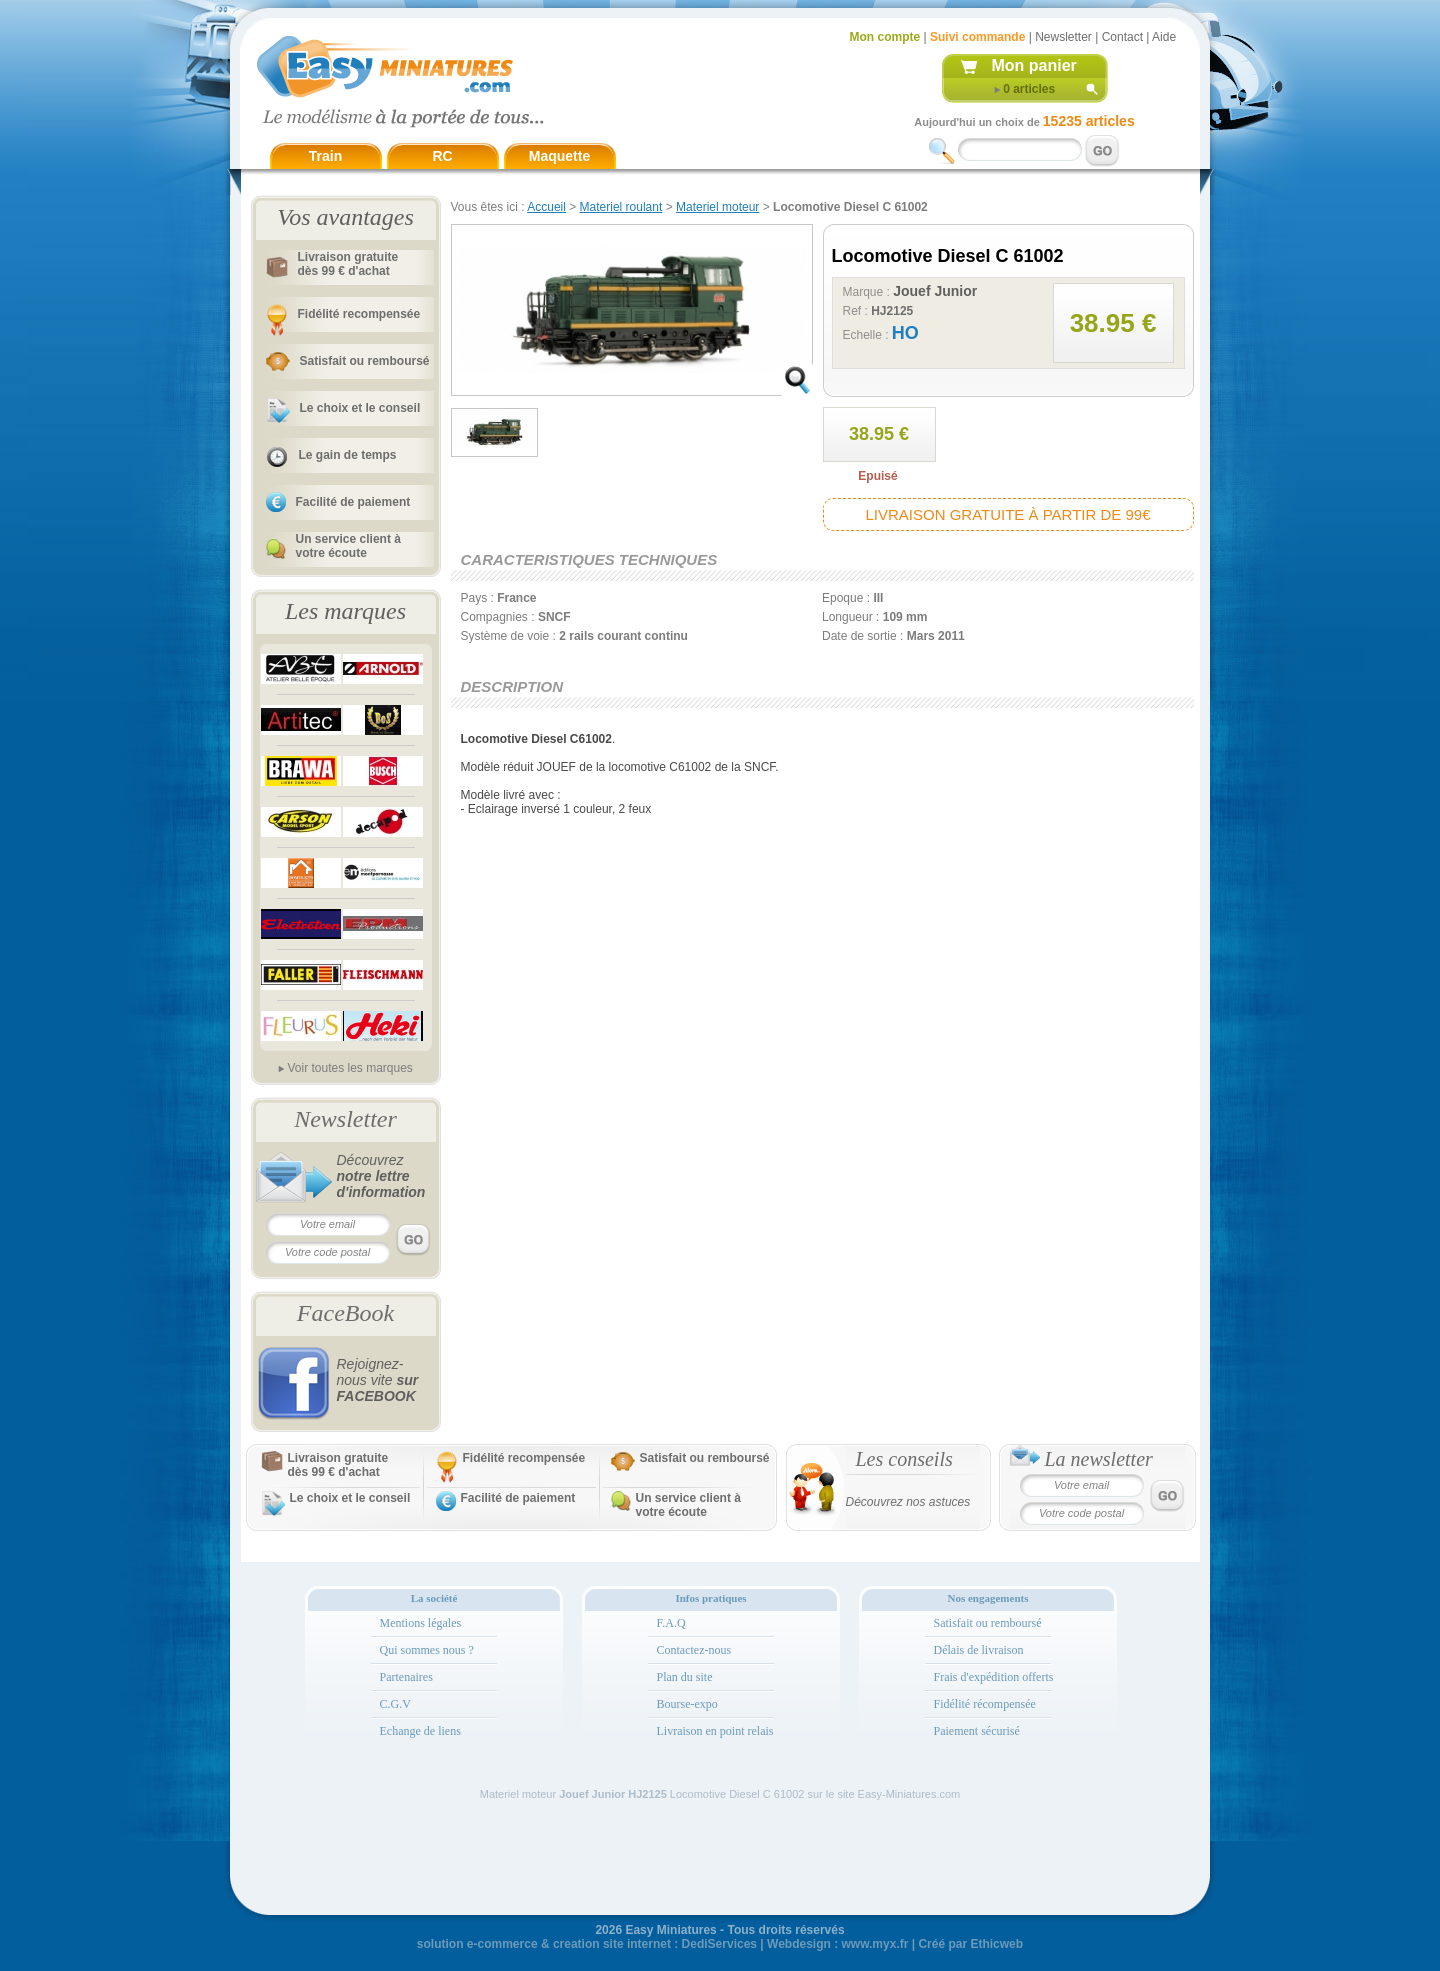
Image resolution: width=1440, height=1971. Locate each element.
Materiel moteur (717, 207)
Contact (1122, 37)
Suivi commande (977, 37)
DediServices (719, 1944)
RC (442, 156)
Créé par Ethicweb (970, 1944)
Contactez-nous (694, 1650)
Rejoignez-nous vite (378, 1380)
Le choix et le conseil (360, 408)
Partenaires (406, 1677)
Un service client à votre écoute (348, 546)
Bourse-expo (687, 1704)
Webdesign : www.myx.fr (837, 1944)
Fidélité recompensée (359, 314)
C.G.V (395, 1704)
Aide (1164, 37)
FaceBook (345, 1313)
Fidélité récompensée (985, 1704)
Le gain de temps (348, 455)
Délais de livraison (979, 1650)
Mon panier (1034, 65)
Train (325, 156)
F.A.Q (671, 1623)
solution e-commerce (477, 1944)
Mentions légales (421, 1623)
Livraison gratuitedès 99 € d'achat (348, 264)
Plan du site (685, 1677)
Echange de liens (420, 1731)
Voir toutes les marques (349, 1068)
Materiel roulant (621, 207)
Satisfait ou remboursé (365, 361)
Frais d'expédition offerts (994, 1677)
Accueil (546, 207)
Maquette (559, 156)
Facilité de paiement (353, 502)
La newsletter (1099, 1459)
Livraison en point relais (715, 1731)
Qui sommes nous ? (427, 1650)
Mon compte (885, 37)
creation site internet (612, 1944)
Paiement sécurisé (977, 1731)
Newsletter (1063, 37)
